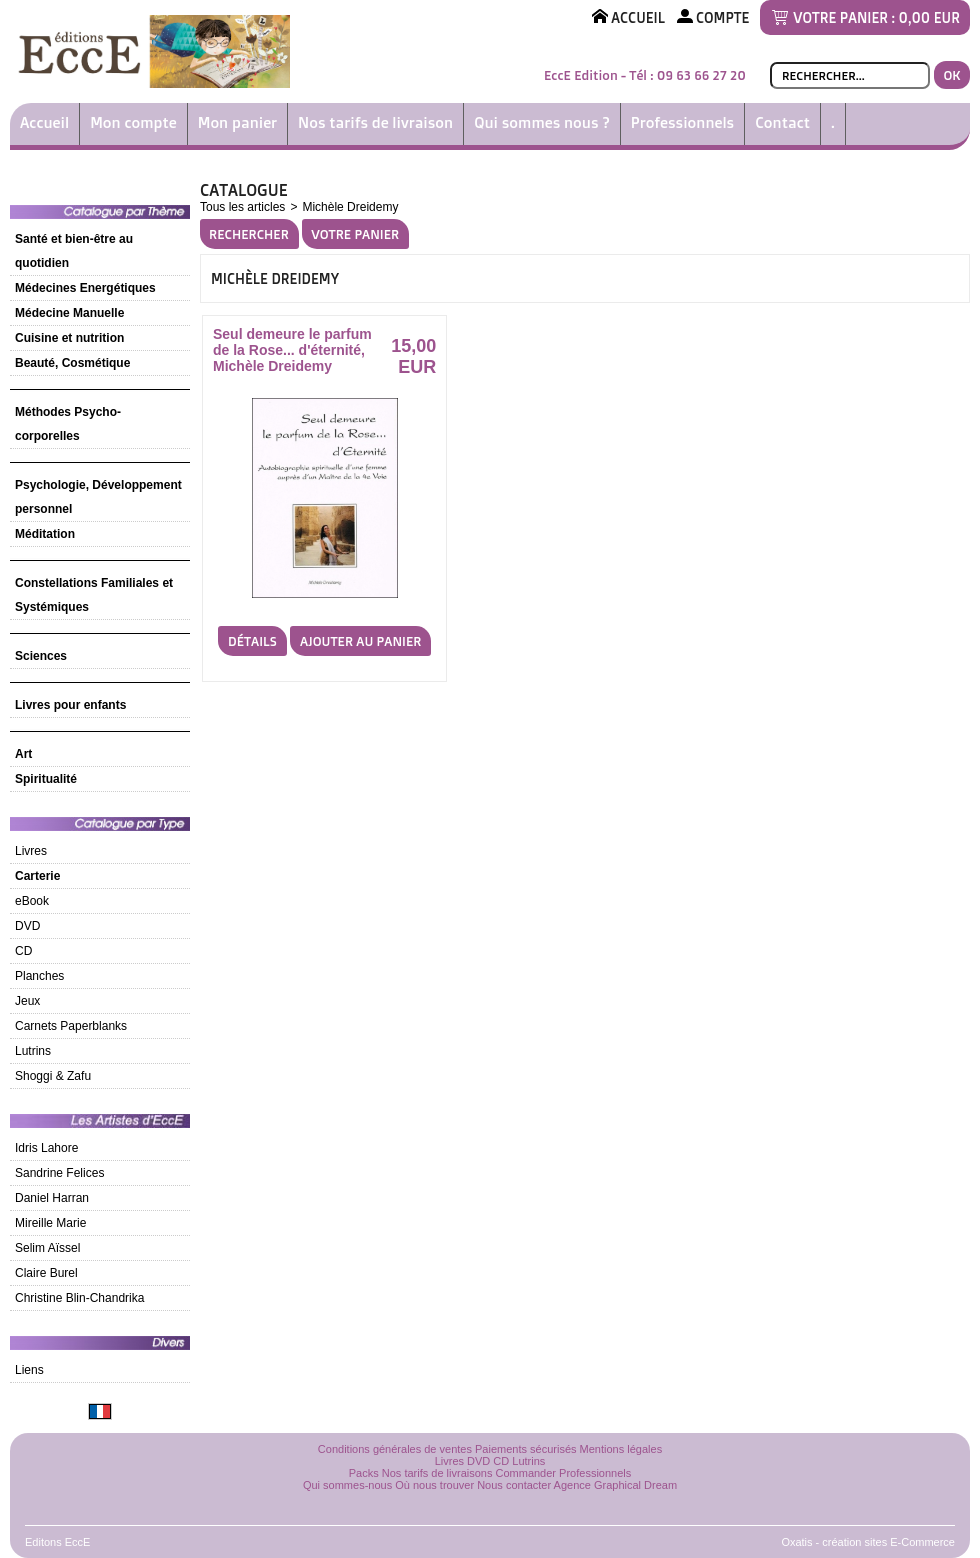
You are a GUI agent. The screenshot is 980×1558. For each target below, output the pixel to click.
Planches (39, 976)
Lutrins (33, 1051)
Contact (782, 122)
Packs (364, 1473)
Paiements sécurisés (526, 1449)
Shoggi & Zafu (53, 1076)
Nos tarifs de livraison (375, 122)
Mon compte (133, 122)
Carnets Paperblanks (71, 1026)
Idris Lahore (46, 1148)
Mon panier (237, 122)
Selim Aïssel (47, 1248)
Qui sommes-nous (347, 1485)
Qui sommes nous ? (542, 122)
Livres (31, 851)
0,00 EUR (929, 17)
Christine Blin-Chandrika (79, 1298)
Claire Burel (46, 1273)
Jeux (27, 1001)
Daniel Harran (52, 1198)
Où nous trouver (434, 1485)
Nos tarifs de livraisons (437, 1473)
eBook (32, 901)
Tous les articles (242, 207)
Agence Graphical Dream (616, 1485)
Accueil (44, 122)
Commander (526, 1473)
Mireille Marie (50, 1223)
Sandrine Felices (59, 1173)
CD (23, 951)
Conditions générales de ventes (395, 1449)
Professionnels (682, 122)
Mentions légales (621, 1449)
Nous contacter (514, 1485)
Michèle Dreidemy (350, 207)
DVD (27, 926)
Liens (29, 1370)
